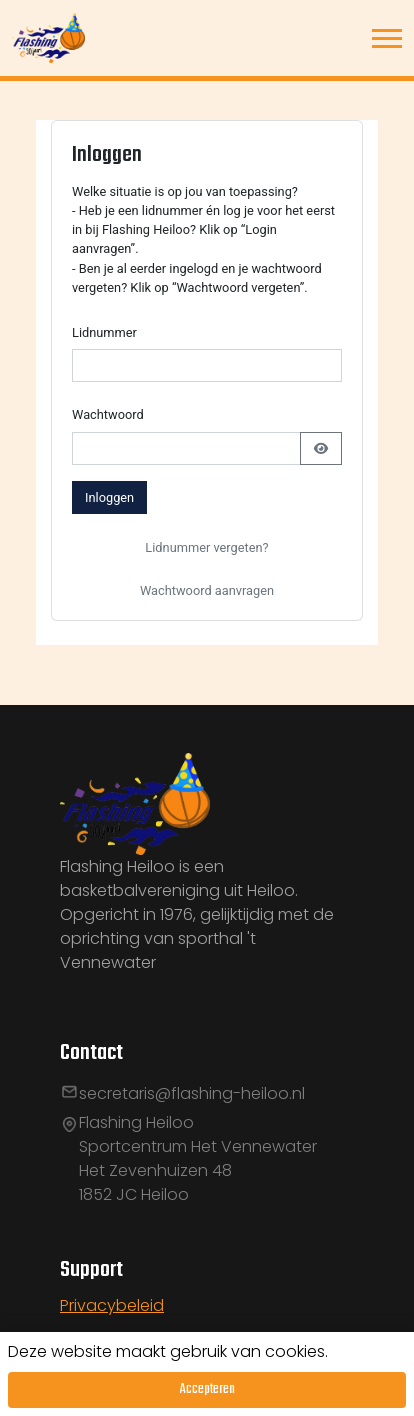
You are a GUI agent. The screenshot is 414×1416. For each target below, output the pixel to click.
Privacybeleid (112, 1305)
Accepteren (207, 1389)
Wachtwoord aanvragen (207, 590)
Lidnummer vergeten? (206, 547)
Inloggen (109, 497)
